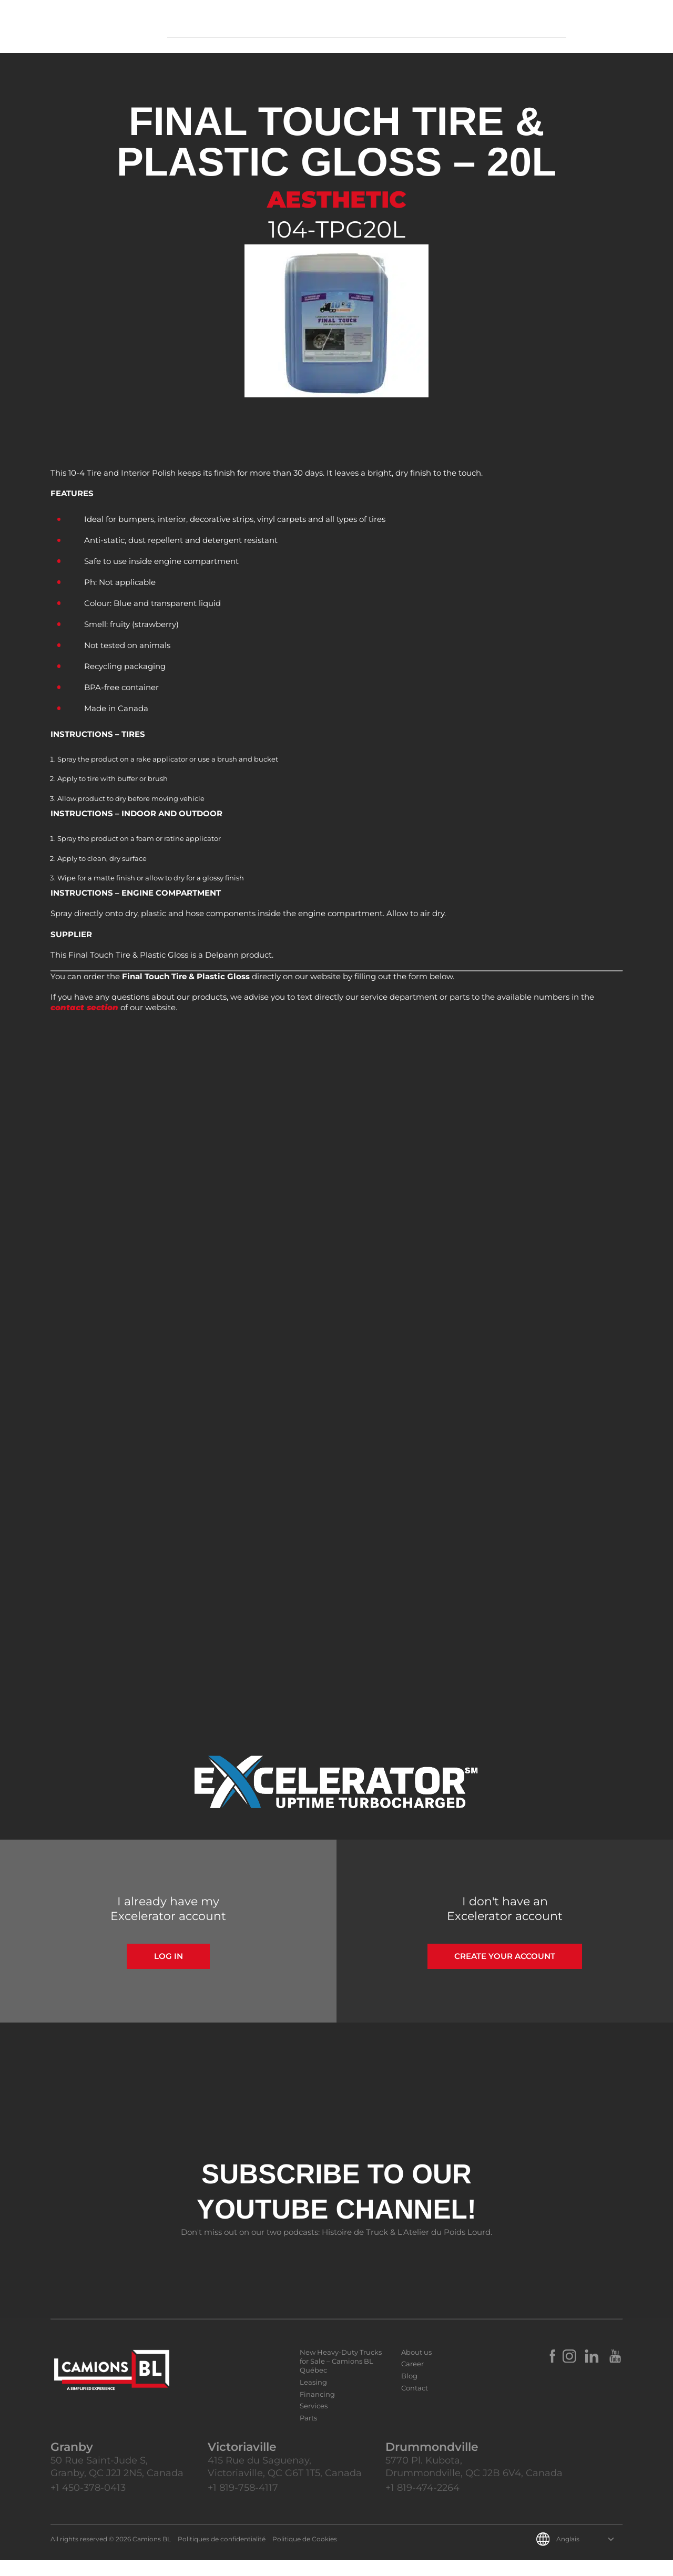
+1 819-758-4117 (243, 2503)
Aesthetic (336, 199)
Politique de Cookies (304, 2555)
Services (314, 2421)
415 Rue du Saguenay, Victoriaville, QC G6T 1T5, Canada (285, 2482)
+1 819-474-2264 (422, 2503)
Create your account (504, 1972)
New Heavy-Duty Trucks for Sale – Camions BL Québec (341, 2377)
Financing (317, 2410)
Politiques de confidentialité (222, 2555)
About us (416, 2368)
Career (412, 2379)
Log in (168, 1972)
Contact (414, 2403)
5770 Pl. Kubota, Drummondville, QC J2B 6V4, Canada (474, 2482)
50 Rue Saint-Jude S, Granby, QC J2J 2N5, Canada (116, 2482)
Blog (409, 2391)
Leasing (313, 2398)
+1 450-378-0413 (88, 2503)
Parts (308, 2433)
